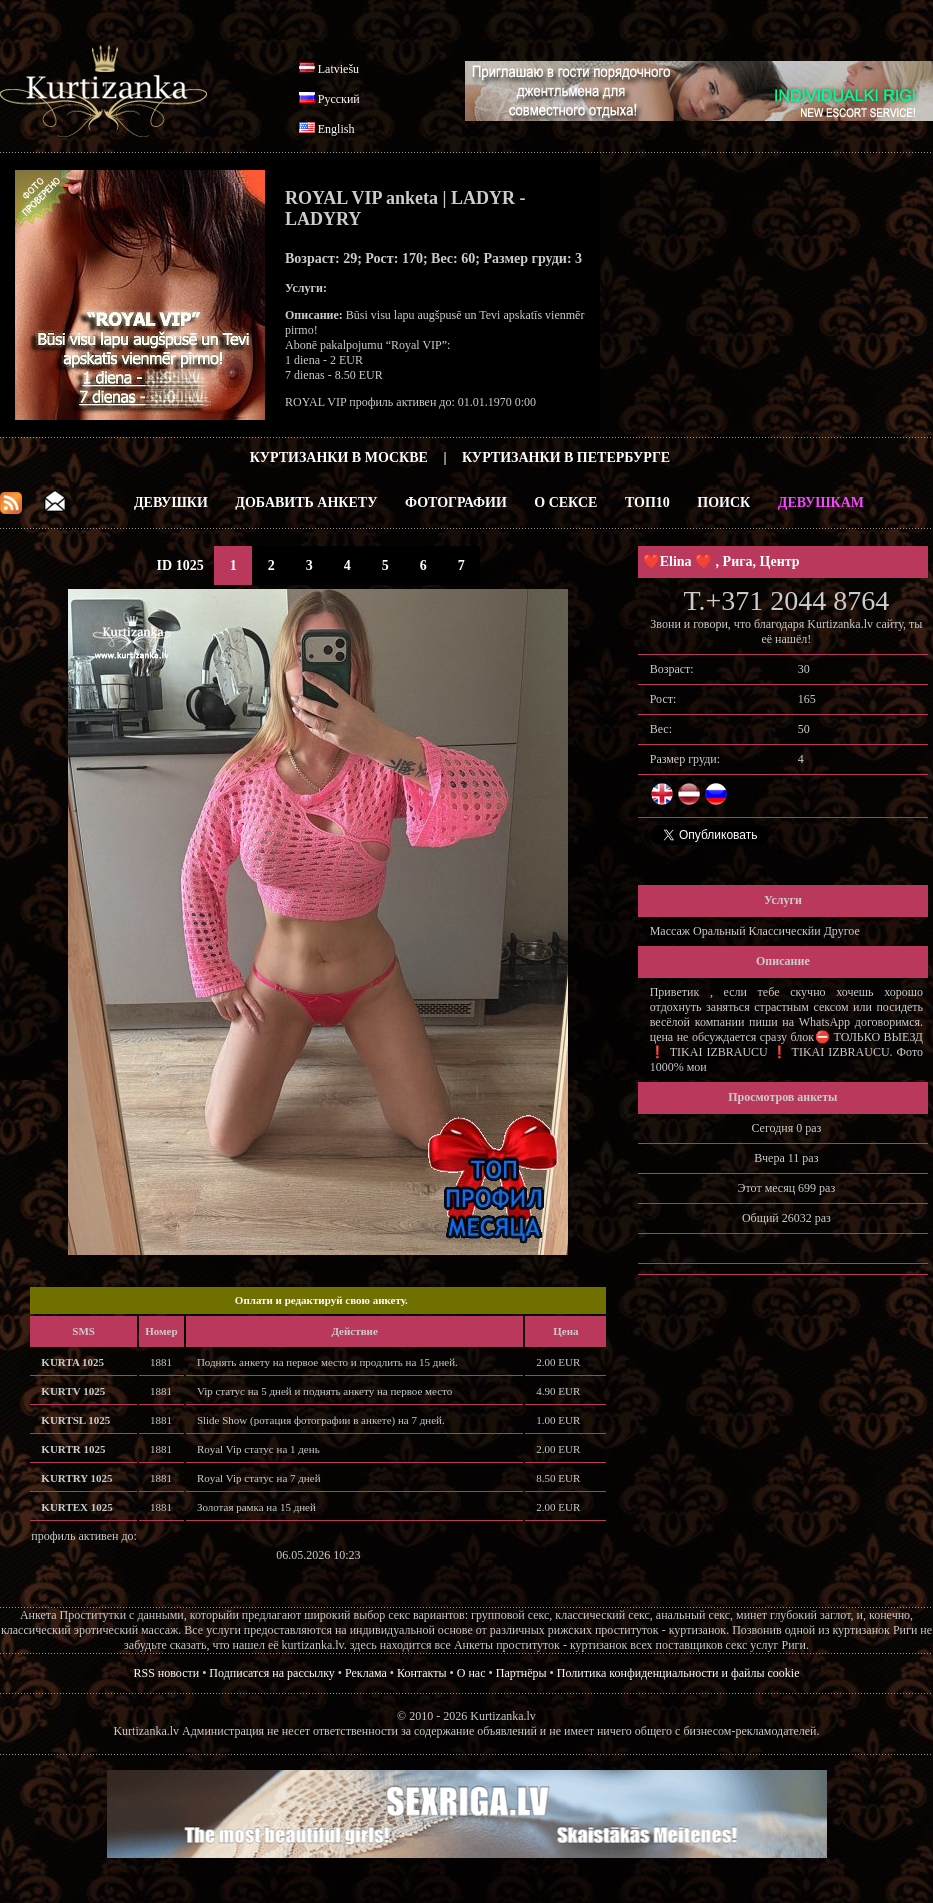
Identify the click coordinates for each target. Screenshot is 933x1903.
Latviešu (338, 69)
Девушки (171, 502)
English (336, 129)
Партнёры (521, 1673)
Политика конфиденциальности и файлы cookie (678, 1673)
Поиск (723, 502)
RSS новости (167, 1673)
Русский (339, 99)
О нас (471, 1673)
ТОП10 (647, 502)
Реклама (366, 1673)
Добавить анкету (306, 502)
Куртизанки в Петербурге (566, 457)
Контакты (422, 1673)
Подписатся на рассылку (271, 1673)
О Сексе (565, 502)
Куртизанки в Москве (339, 457)
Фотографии (456, 502)
